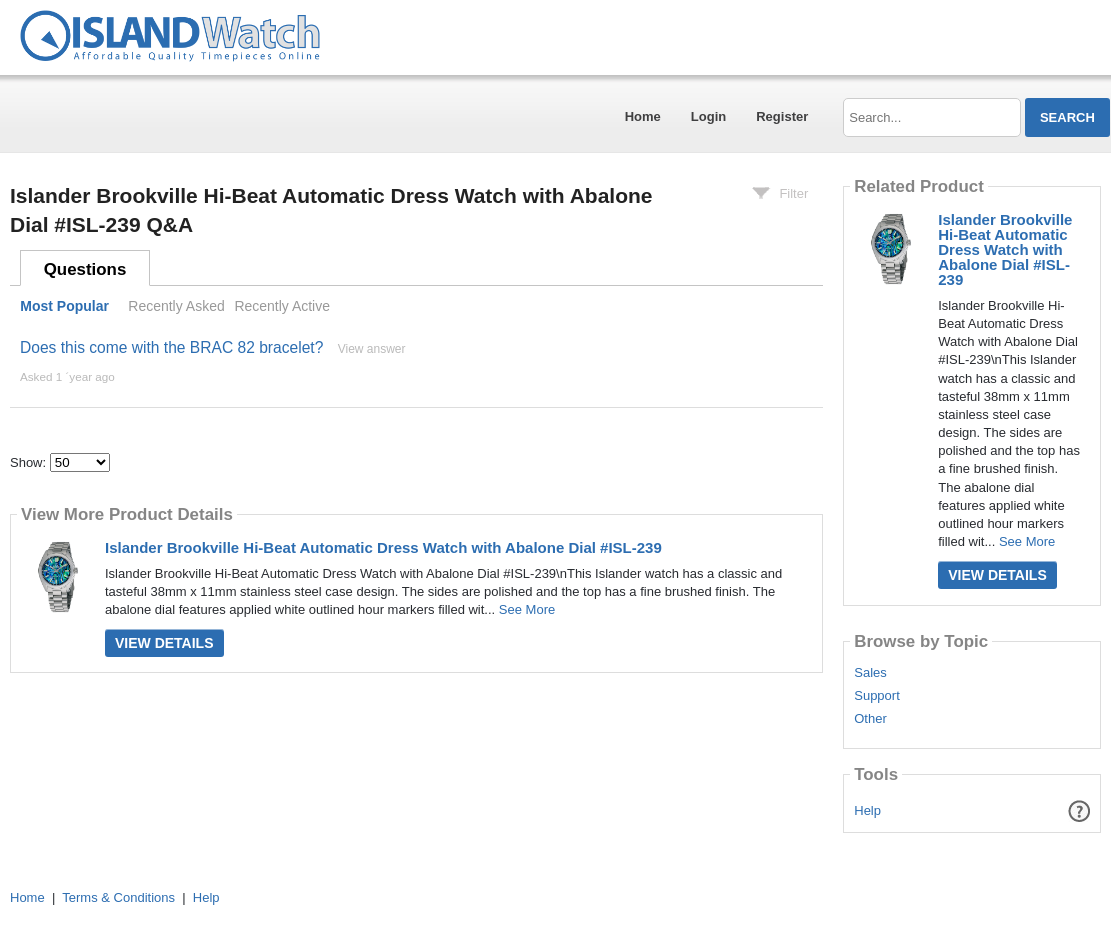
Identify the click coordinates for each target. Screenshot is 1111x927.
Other (870, 719)
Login (708, 116)
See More (527, 609)
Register (782, 116)
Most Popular (64, 306)
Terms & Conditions (118, 897)
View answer (372, 349)
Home (643, 116)
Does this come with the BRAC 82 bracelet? (171, 347)
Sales (870, 673)
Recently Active (282, 306)
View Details (164, 643)
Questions (85, 269)
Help (867, 810)
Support (877, 696)
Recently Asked (176, 306)
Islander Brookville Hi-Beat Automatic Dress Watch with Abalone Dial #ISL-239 (383, 547)
